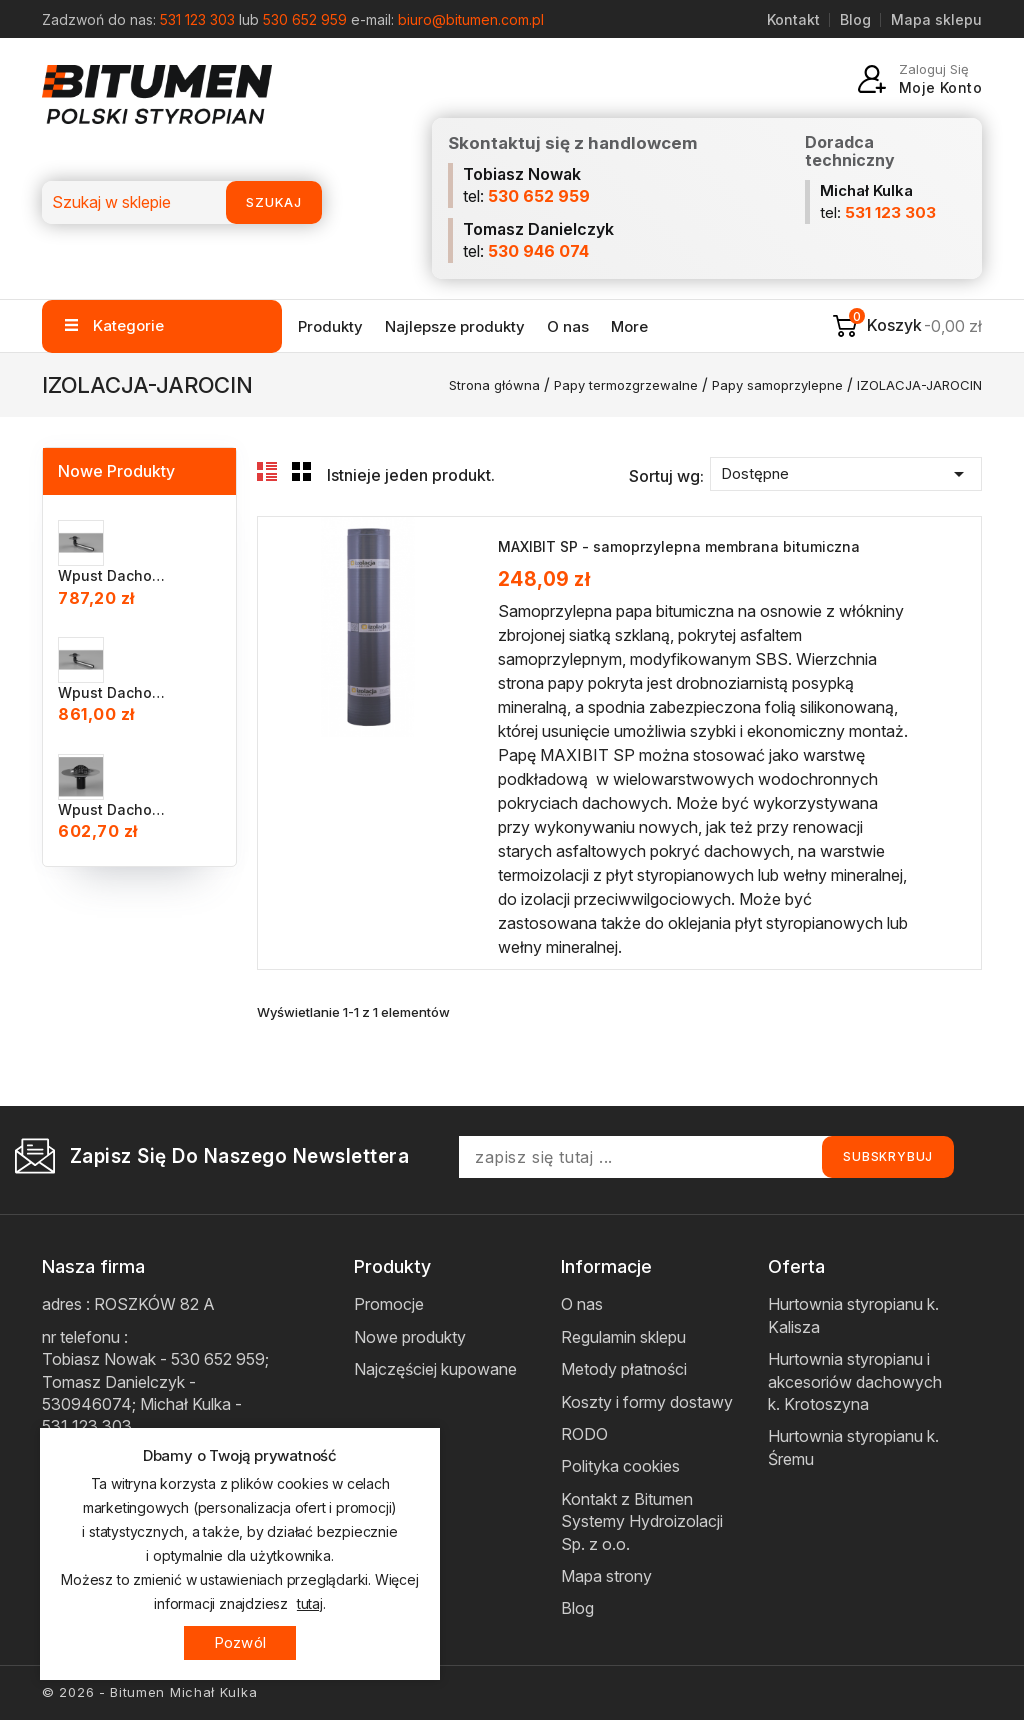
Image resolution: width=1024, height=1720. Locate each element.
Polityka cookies (620, 1466)
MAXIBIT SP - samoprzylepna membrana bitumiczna (679, 546)
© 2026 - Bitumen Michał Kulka (149, 1692)
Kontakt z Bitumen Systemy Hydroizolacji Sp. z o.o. (642, 1521)
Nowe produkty (410, 1337)
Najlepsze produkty (455, 326)
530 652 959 (305, 19)
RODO (584, 1434)
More (629, 326)
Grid (302, 472)
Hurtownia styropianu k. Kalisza (853, 1315)
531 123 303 (197, 19)
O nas (568, 326)
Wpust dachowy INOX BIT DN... (113, 575)
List (267, 472)
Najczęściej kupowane (435, 1369)
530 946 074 (538, 251)
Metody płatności (624, 1369)
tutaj (310, 1603)
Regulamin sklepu (623, 1337)
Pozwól (240, 1642)
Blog (855, 19)
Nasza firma (93, 1266)
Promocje (389, 1304)
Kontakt (793, 19)
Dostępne (846, 474)
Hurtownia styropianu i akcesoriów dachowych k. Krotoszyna (855, 1381)
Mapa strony (606, 1576)
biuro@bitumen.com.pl (471, 19)
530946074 (87, 1404)
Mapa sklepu (936, 19)
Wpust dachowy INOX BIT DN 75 (113, 809)
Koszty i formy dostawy (647, 1402)
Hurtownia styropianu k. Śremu (853, 1447)
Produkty (330, 326)
